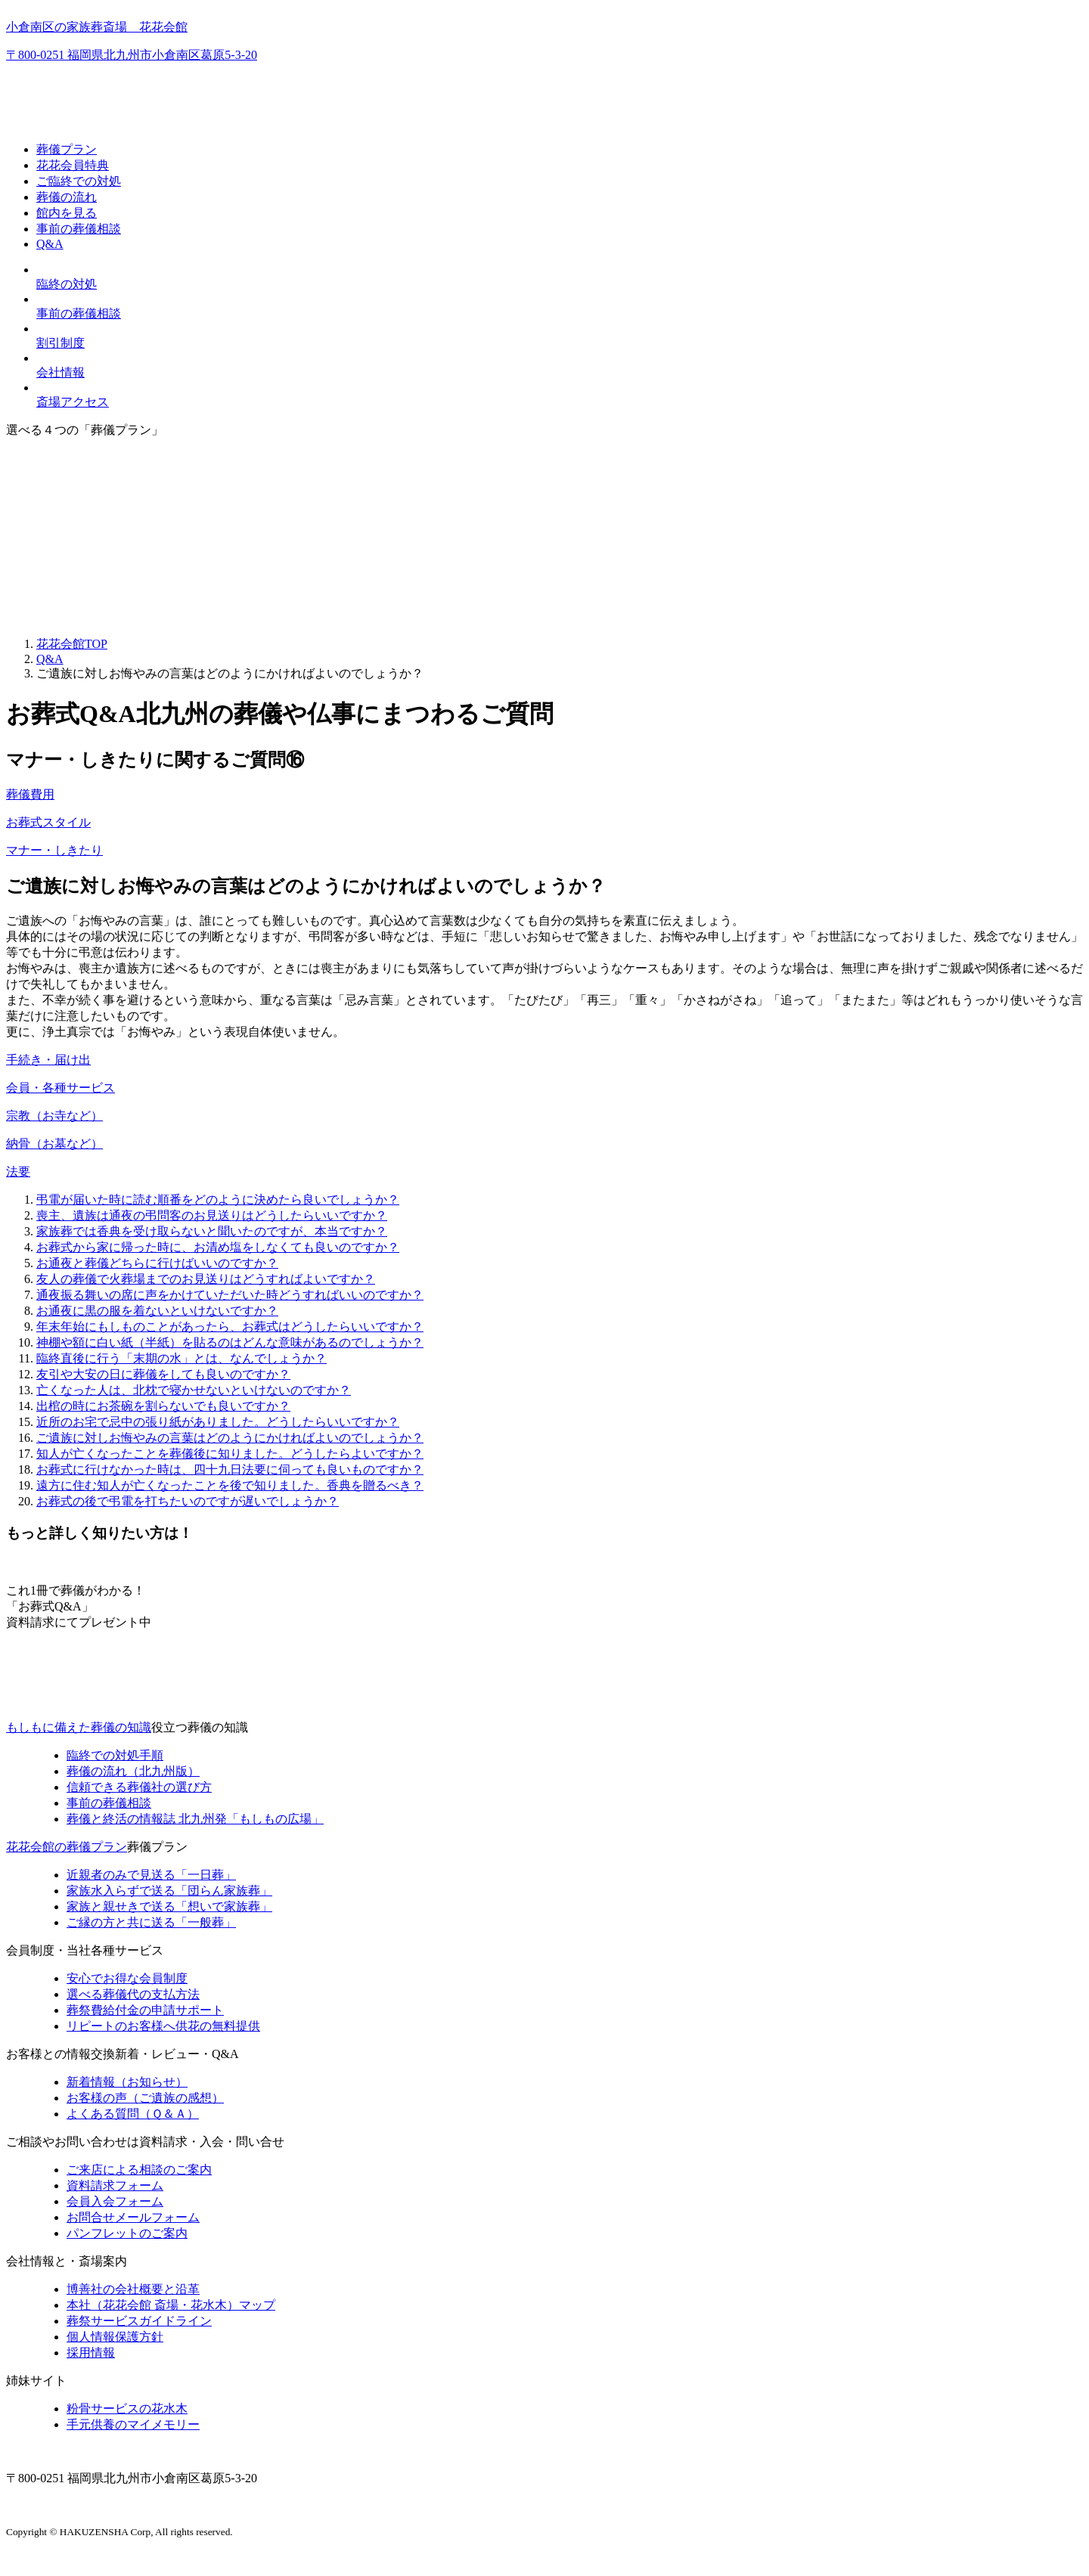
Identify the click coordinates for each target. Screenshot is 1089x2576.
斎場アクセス (72, 401)
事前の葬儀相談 (78, 228)
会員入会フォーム (115, 2201)
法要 (18, 1171)
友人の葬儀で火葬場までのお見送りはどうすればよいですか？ (205, 1279)
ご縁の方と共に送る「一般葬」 (151, 1922)
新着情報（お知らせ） (127, 2081)
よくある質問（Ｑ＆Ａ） (133, 2113)
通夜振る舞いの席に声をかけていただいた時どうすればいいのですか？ (230, 1294)
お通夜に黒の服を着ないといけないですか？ (157, 1310)
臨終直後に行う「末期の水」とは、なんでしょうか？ (181, 1358)
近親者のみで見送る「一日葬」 (151, 1874)
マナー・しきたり (54, 850)
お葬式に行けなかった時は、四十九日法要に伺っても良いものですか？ (230, 1469)
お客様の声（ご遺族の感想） (145, 2097)
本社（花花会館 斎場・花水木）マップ (171, 2305)
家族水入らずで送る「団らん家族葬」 (169, 1890)
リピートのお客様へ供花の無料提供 (163, 2026)
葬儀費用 (30, 794)
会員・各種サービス (60, 1087)
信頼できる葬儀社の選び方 (139, 1787)
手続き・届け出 (48, 1059)
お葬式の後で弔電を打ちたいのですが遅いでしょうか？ (187, 1501)
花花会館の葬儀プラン (66, 1846)
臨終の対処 (66, 283)
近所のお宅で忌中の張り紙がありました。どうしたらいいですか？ (217, 1421)
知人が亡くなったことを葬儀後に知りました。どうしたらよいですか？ (230, 1453)
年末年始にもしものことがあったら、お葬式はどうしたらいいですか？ (230, 1326)
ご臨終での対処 (78, 181)
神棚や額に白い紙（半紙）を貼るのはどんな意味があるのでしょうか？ (230, 1342)
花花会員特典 (72, 165)
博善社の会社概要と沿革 (133, 2289)
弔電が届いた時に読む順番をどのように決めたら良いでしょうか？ (217, 1199)
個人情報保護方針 (115, 2336)
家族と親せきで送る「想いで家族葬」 (169, 1906)
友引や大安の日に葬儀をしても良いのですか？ (163, 1374)
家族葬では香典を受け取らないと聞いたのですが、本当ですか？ (211, 1231)
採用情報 (91, 2352)
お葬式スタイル (48, 822)
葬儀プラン (66, 149)
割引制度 (60, 342)
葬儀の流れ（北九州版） (133, 1771)
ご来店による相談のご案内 (139, 2169)
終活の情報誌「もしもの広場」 (195, 1818)
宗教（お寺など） (54, 1115)
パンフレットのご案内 (127, 2233)
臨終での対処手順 (115, 1755)
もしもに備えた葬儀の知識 (78, 1727)
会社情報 (60, 372)
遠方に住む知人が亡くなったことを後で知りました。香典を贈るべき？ (230, 1485)
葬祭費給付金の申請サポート (145, 2010)
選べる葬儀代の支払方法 (133, 1994)
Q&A (50, 243)
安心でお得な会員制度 (127, 1978)
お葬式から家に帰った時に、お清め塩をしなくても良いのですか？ (217, 1247)
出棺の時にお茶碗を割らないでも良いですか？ (163, 1406)
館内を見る (66, 212)
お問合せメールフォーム (133, 2217)
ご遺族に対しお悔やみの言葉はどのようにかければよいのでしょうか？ (230, 1437)
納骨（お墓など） (54, 1143)
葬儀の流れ (66, 197)
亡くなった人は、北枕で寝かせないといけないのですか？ (193, 1390)
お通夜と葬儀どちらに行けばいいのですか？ (157, 1263)
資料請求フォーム (115, 2185)
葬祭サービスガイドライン (139, 2320)
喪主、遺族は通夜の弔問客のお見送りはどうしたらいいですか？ (211, 1215)
